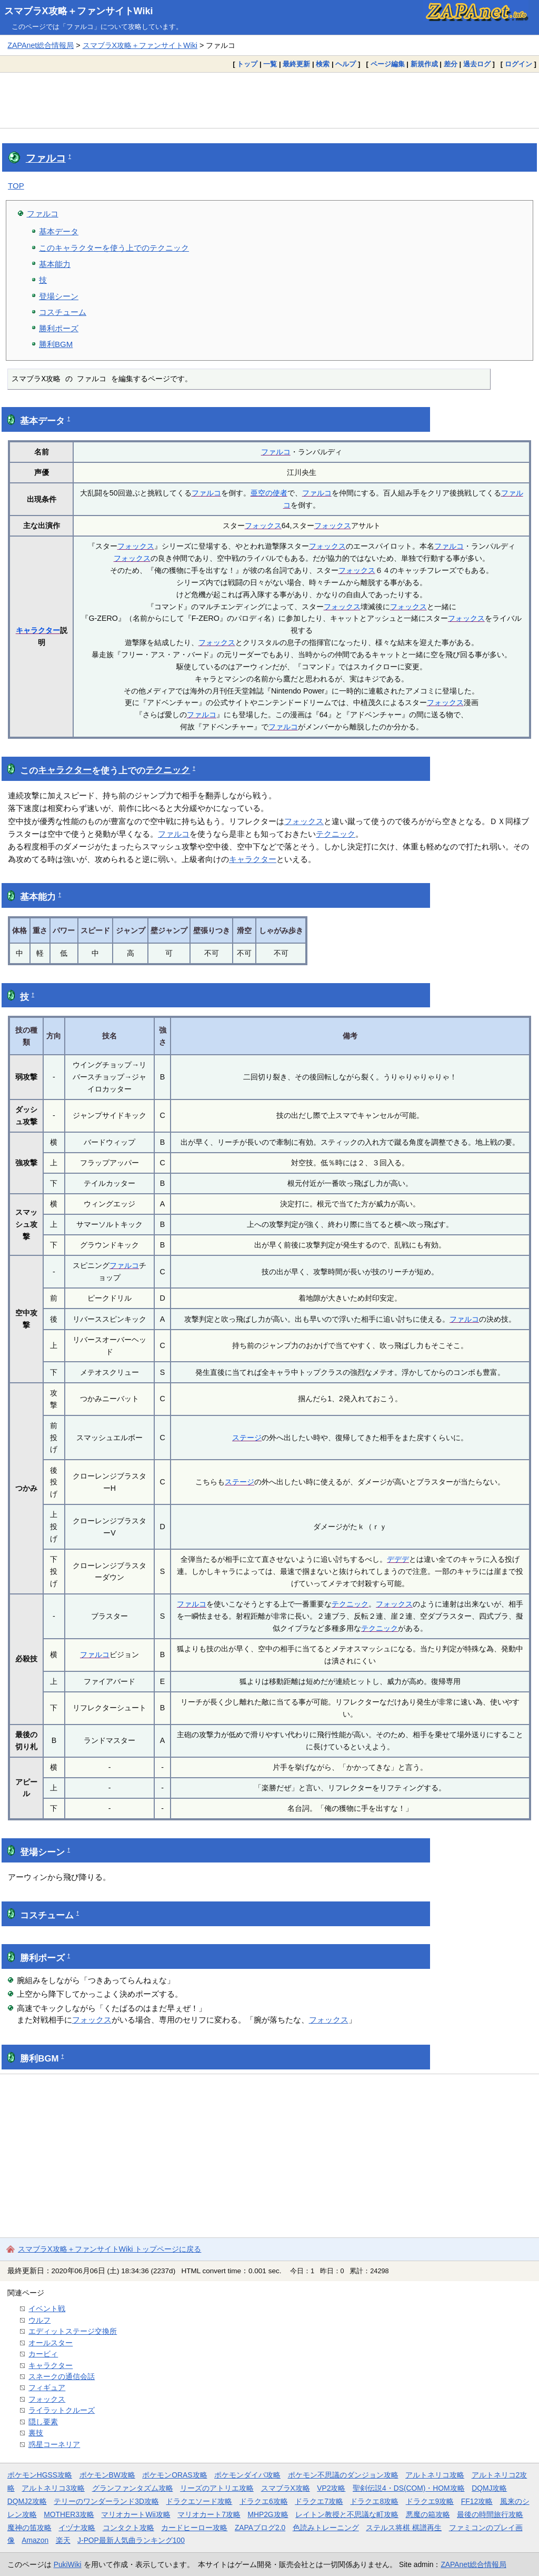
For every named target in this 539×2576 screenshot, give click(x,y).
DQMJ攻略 (489, 2488)
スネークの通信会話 (61, 2376)
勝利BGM (56, 344)
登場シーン (58, 296)
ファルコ (46, 158)
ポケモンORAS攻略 (174, 2475)
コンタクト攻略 (128, 2527)
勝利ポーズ (58, 328)
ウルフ (39, 2320)
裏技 (35, 2433)
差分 (450, 64)
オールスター (50, 2343)
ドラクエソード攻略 (199, 2501)
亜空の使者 (269, 493)
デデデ (398, 1559)
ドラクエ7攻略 (319, 2501)
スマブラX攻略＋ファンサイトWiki (78, 11)
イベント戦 (46, 2308)
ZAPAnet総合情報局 (40, 45)
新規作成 (424, 64)
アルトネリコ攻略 (434, 2475)
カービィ (43, 2354)
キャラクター (38, 630)
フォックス (263, 525)
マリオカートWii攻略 (135, 2514)
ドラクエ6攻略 (263, 2501)
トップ (247, 64)
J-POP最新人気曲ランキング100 (131, 2540)
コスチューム (62, 312)
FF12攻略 (477, 2501)
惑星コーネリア (54, 2444)
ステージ (247, 1437)
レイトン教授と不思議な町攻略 (346, 2514)
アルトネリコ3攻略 (53, 2488)
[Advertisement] (269, 100)
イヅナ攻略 (76, 2527)
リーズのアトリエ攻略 (217, 2488)
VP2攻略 (331, 2488)
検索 (323, 64)
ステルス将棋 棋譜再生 (404, 2527)
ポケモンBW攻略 (107, 2475)
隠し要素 (43, 2422)
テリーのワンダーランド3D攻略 (106, 2501)
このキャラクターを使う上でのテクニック (114, 247)
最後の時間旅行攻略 (490, 2514)
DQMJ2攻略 (27, 2501)
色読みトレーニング (326, 2527)
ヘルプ (345, 64)
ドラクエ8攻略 (374, 2501)
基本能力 (55, 264)
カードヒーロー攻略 (194, 2527)
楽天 (63, 2540)
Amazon (35, 2540)
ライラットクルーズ (61, 2410)
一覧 (270, 64)
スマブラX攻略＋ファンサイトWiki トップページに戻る (109, 2249)
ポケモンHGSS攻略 (39, 2475)
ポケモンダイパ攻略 (247, 2475)
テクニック (167, 770)
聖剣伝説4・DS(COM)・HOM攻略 (409, 2488)
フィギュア (46, 2387)
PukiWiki (68, 2564)
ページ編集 (388, 64)
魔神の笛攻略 (29, 2527)
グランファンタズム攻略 (132, 2488)
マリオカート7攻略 (209, 2514)
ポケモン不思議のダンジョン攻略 (343, 2475)
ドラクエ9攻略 (430, 2501)
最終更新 (296, 64)
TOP (16, 185)
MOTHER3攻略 (69, 2514)
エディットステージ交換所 (72, 2331)
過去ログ (477, 64)
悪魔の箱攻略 (428, 2514)
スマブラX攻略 (285, 2488)
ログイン (518, 64)
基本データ (58, 231)
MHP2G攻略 (267, 2514)
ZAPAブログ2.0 (260, 2527)
